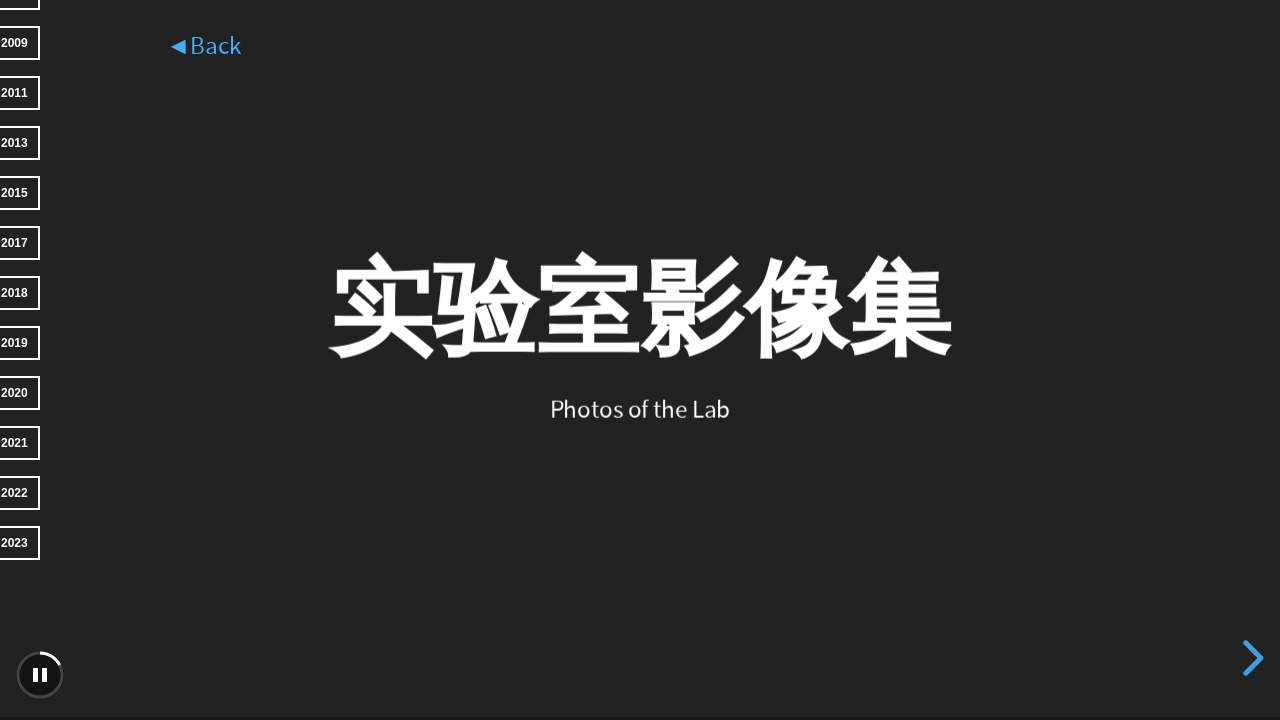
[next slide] (1250, 658)
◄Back (203, 46)
